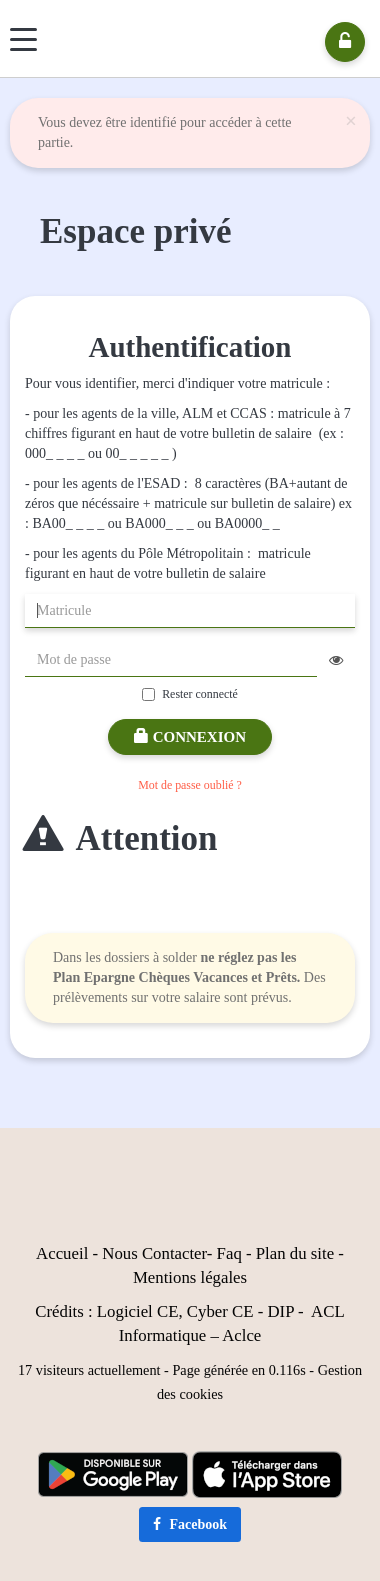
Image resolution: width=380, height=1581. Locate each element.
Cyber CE (220, 1311)
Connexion (190, 737)
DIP (280, 1311)
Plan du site (295, 1253)
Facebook (190, 1524)
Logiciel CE (138, 1311)
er (200, 1253)
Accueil (62, 1253)
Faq (229, 1253)
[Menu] (23, 39)
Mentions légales (190, 1277)
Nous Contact (148, 1253)
